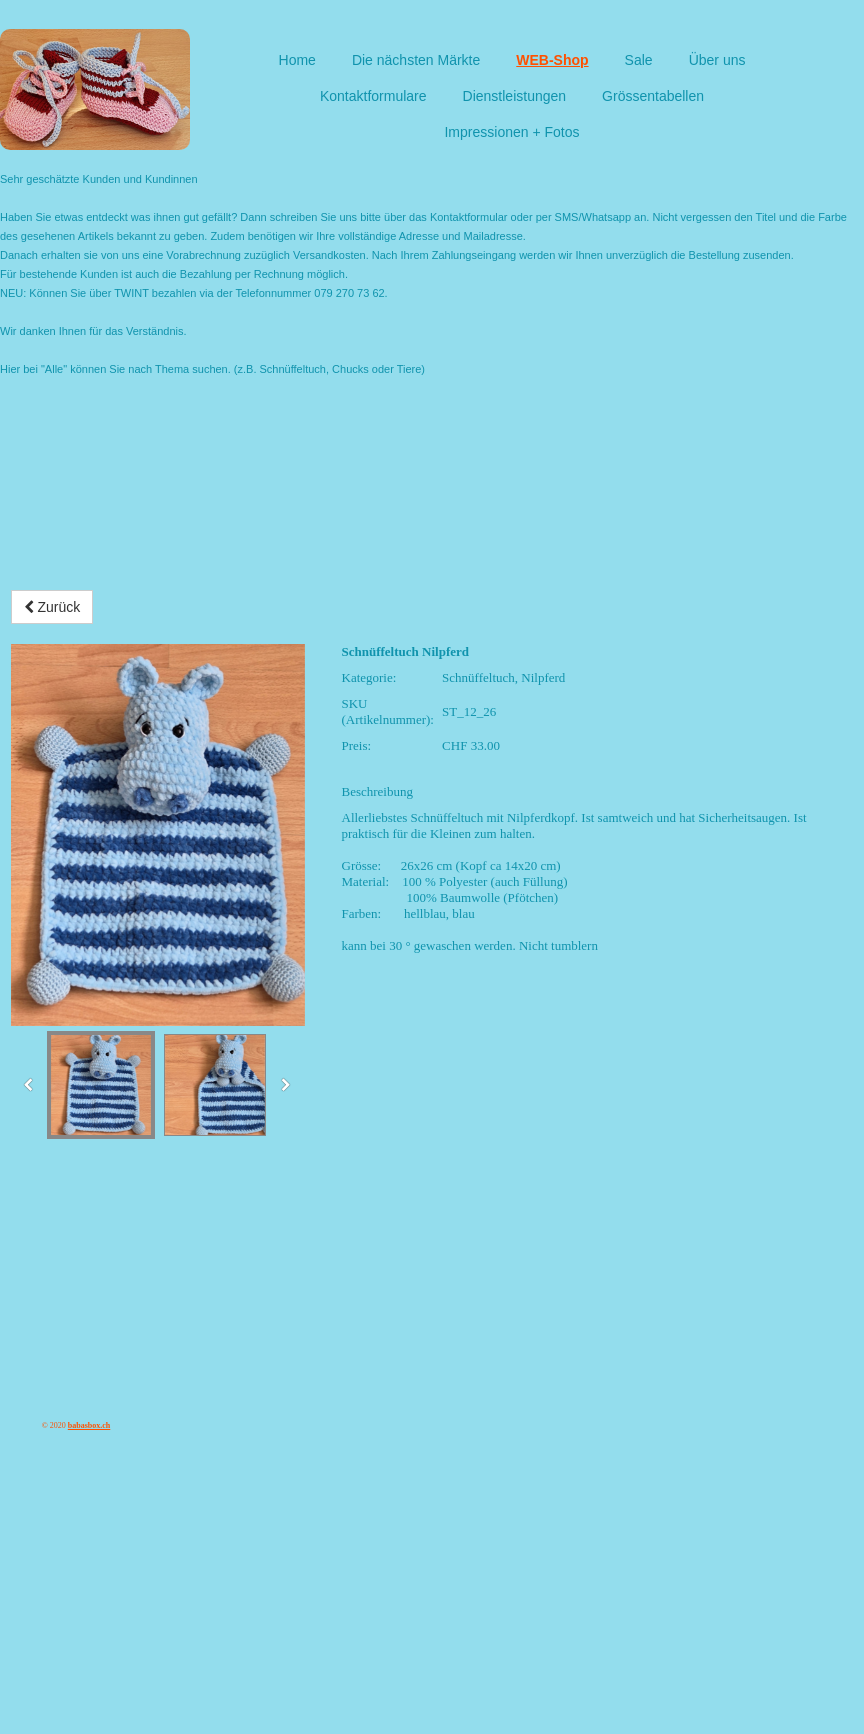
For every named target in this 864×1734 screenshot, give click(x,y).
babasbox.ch (89, 1425)
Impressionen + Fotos (511, 132)
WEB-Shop (552, 60)
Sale (639, 60)
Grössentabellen (653, 96)
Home (297, 60)
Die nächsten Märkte (416, 60)
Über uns (717, 60)
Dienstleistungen (515, 96)
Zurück (52, 607)
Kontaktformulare (373, 96)
